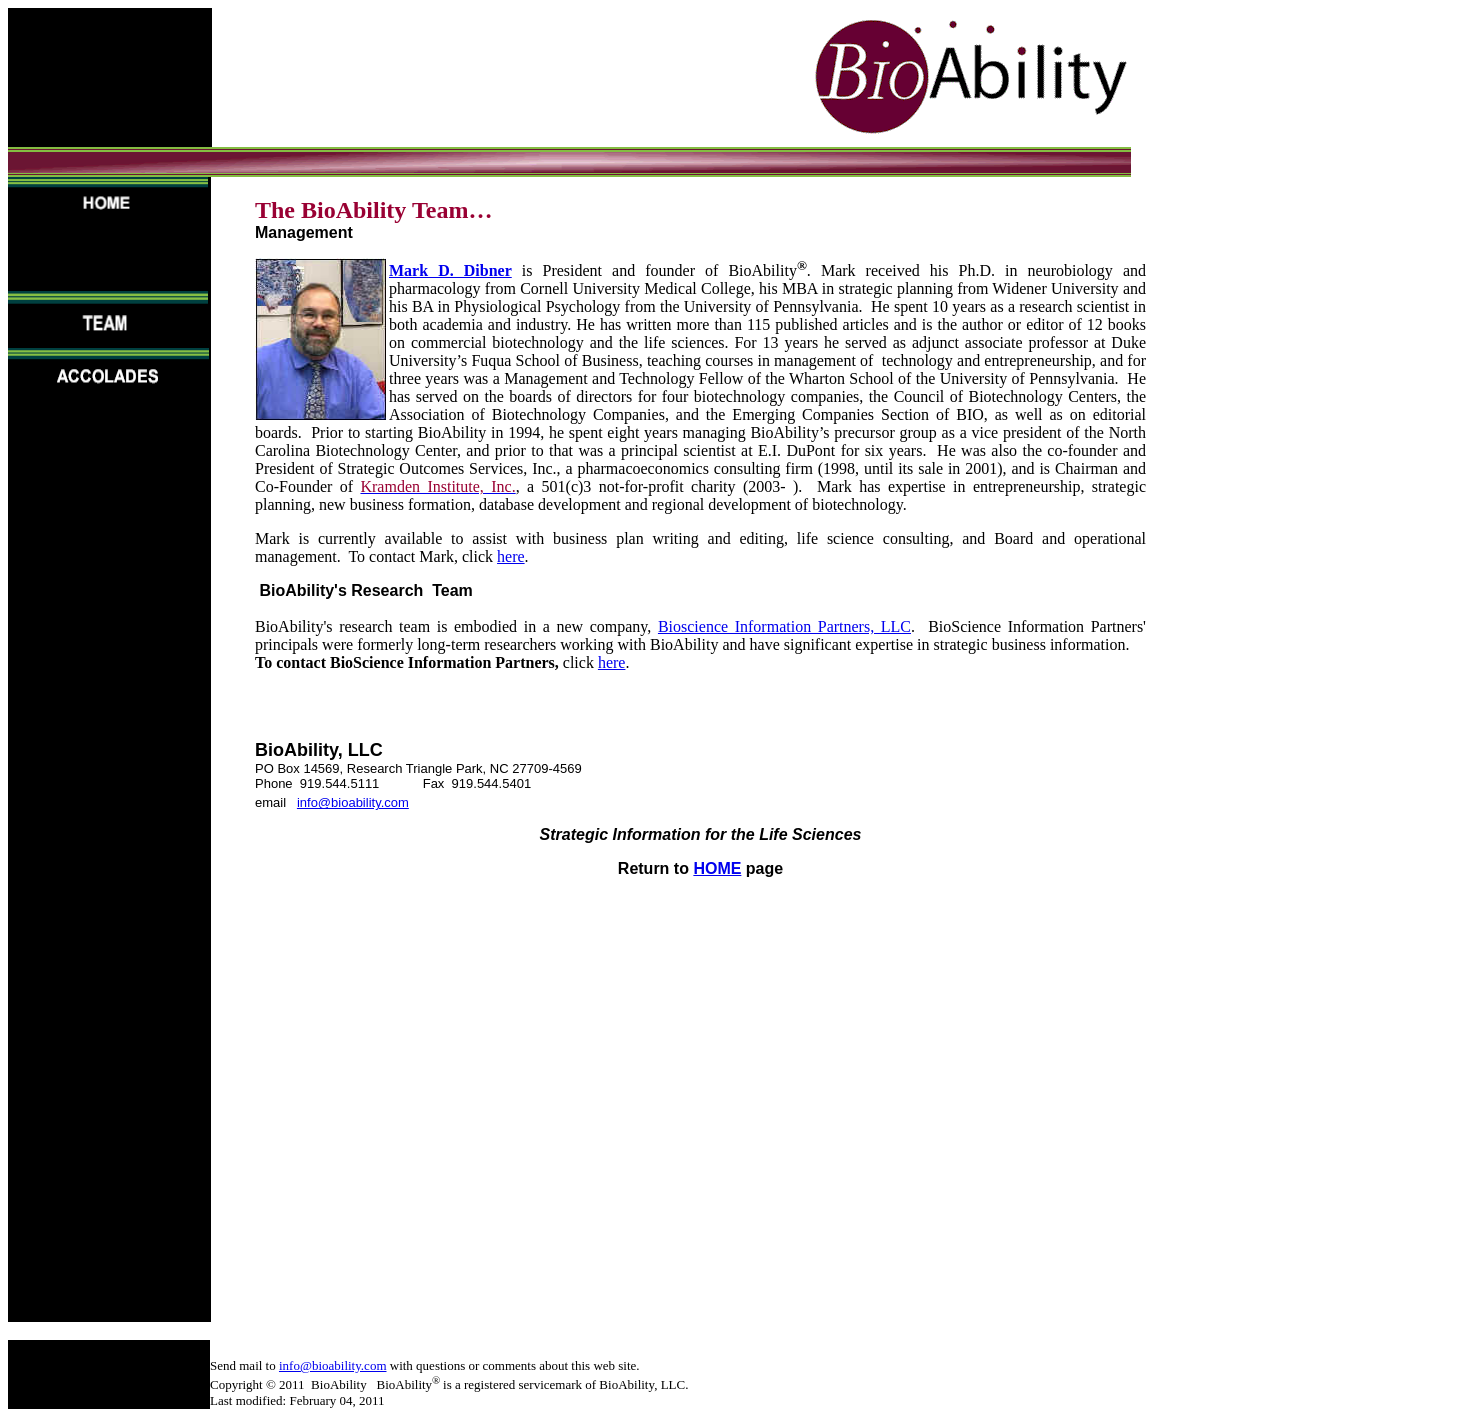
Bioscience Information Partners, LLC (784, 626)
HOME (717, 868)
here (511, 556)
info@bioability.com (353, 802)
